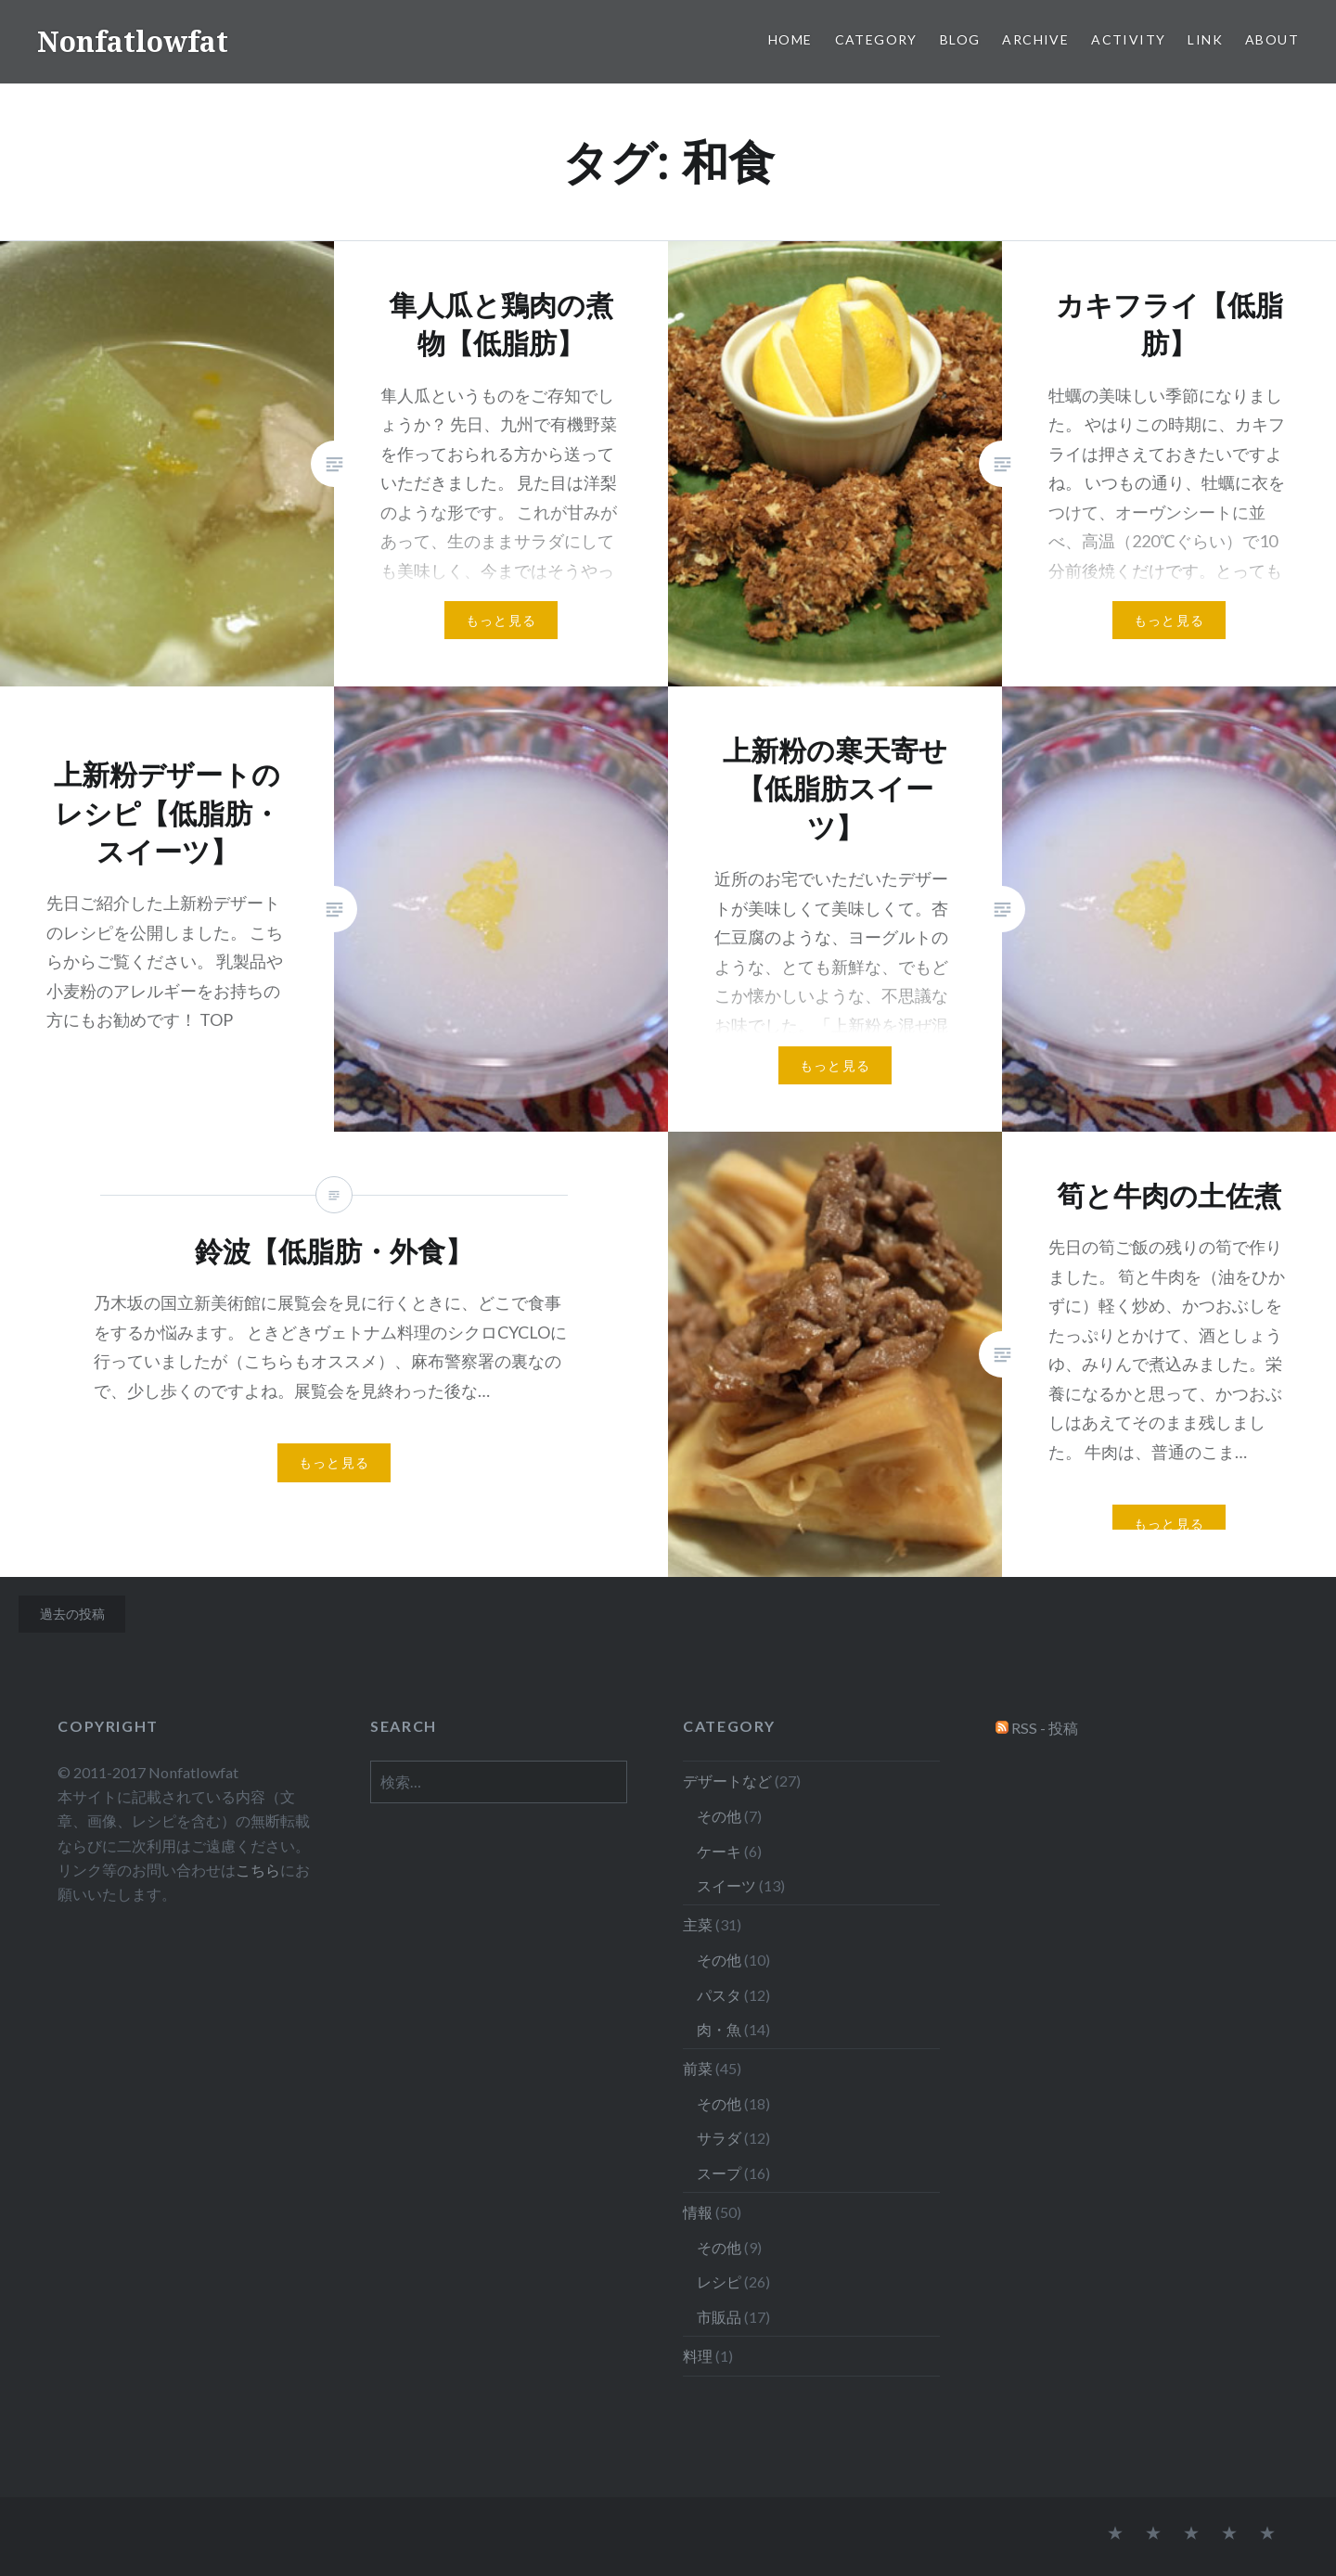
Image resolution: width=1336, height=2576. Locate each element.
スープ (719, 2173)
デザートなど (727, 1780)
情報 (698, 2212)
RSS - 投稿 (1044, 1728)
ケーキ (719, 1851)
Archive (1035, 39)
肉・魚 (719, 2029)
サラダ (719, 2138)
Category (876, 39)
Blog (960, 39)
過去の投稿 (72, 1613)
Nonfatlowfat (132, 41)
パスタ (719, 1995)
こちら (258, 1869)
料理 (698, 2356)
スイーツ (726, 1885)
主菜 (698, 1924)
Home (790, 39)
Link (1205, 39)
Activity (1128, 39)
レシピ (719, 2281)
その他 (719, 1816)
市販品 (719, 2317)
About (1272, 39)
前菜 (698, 2068)
